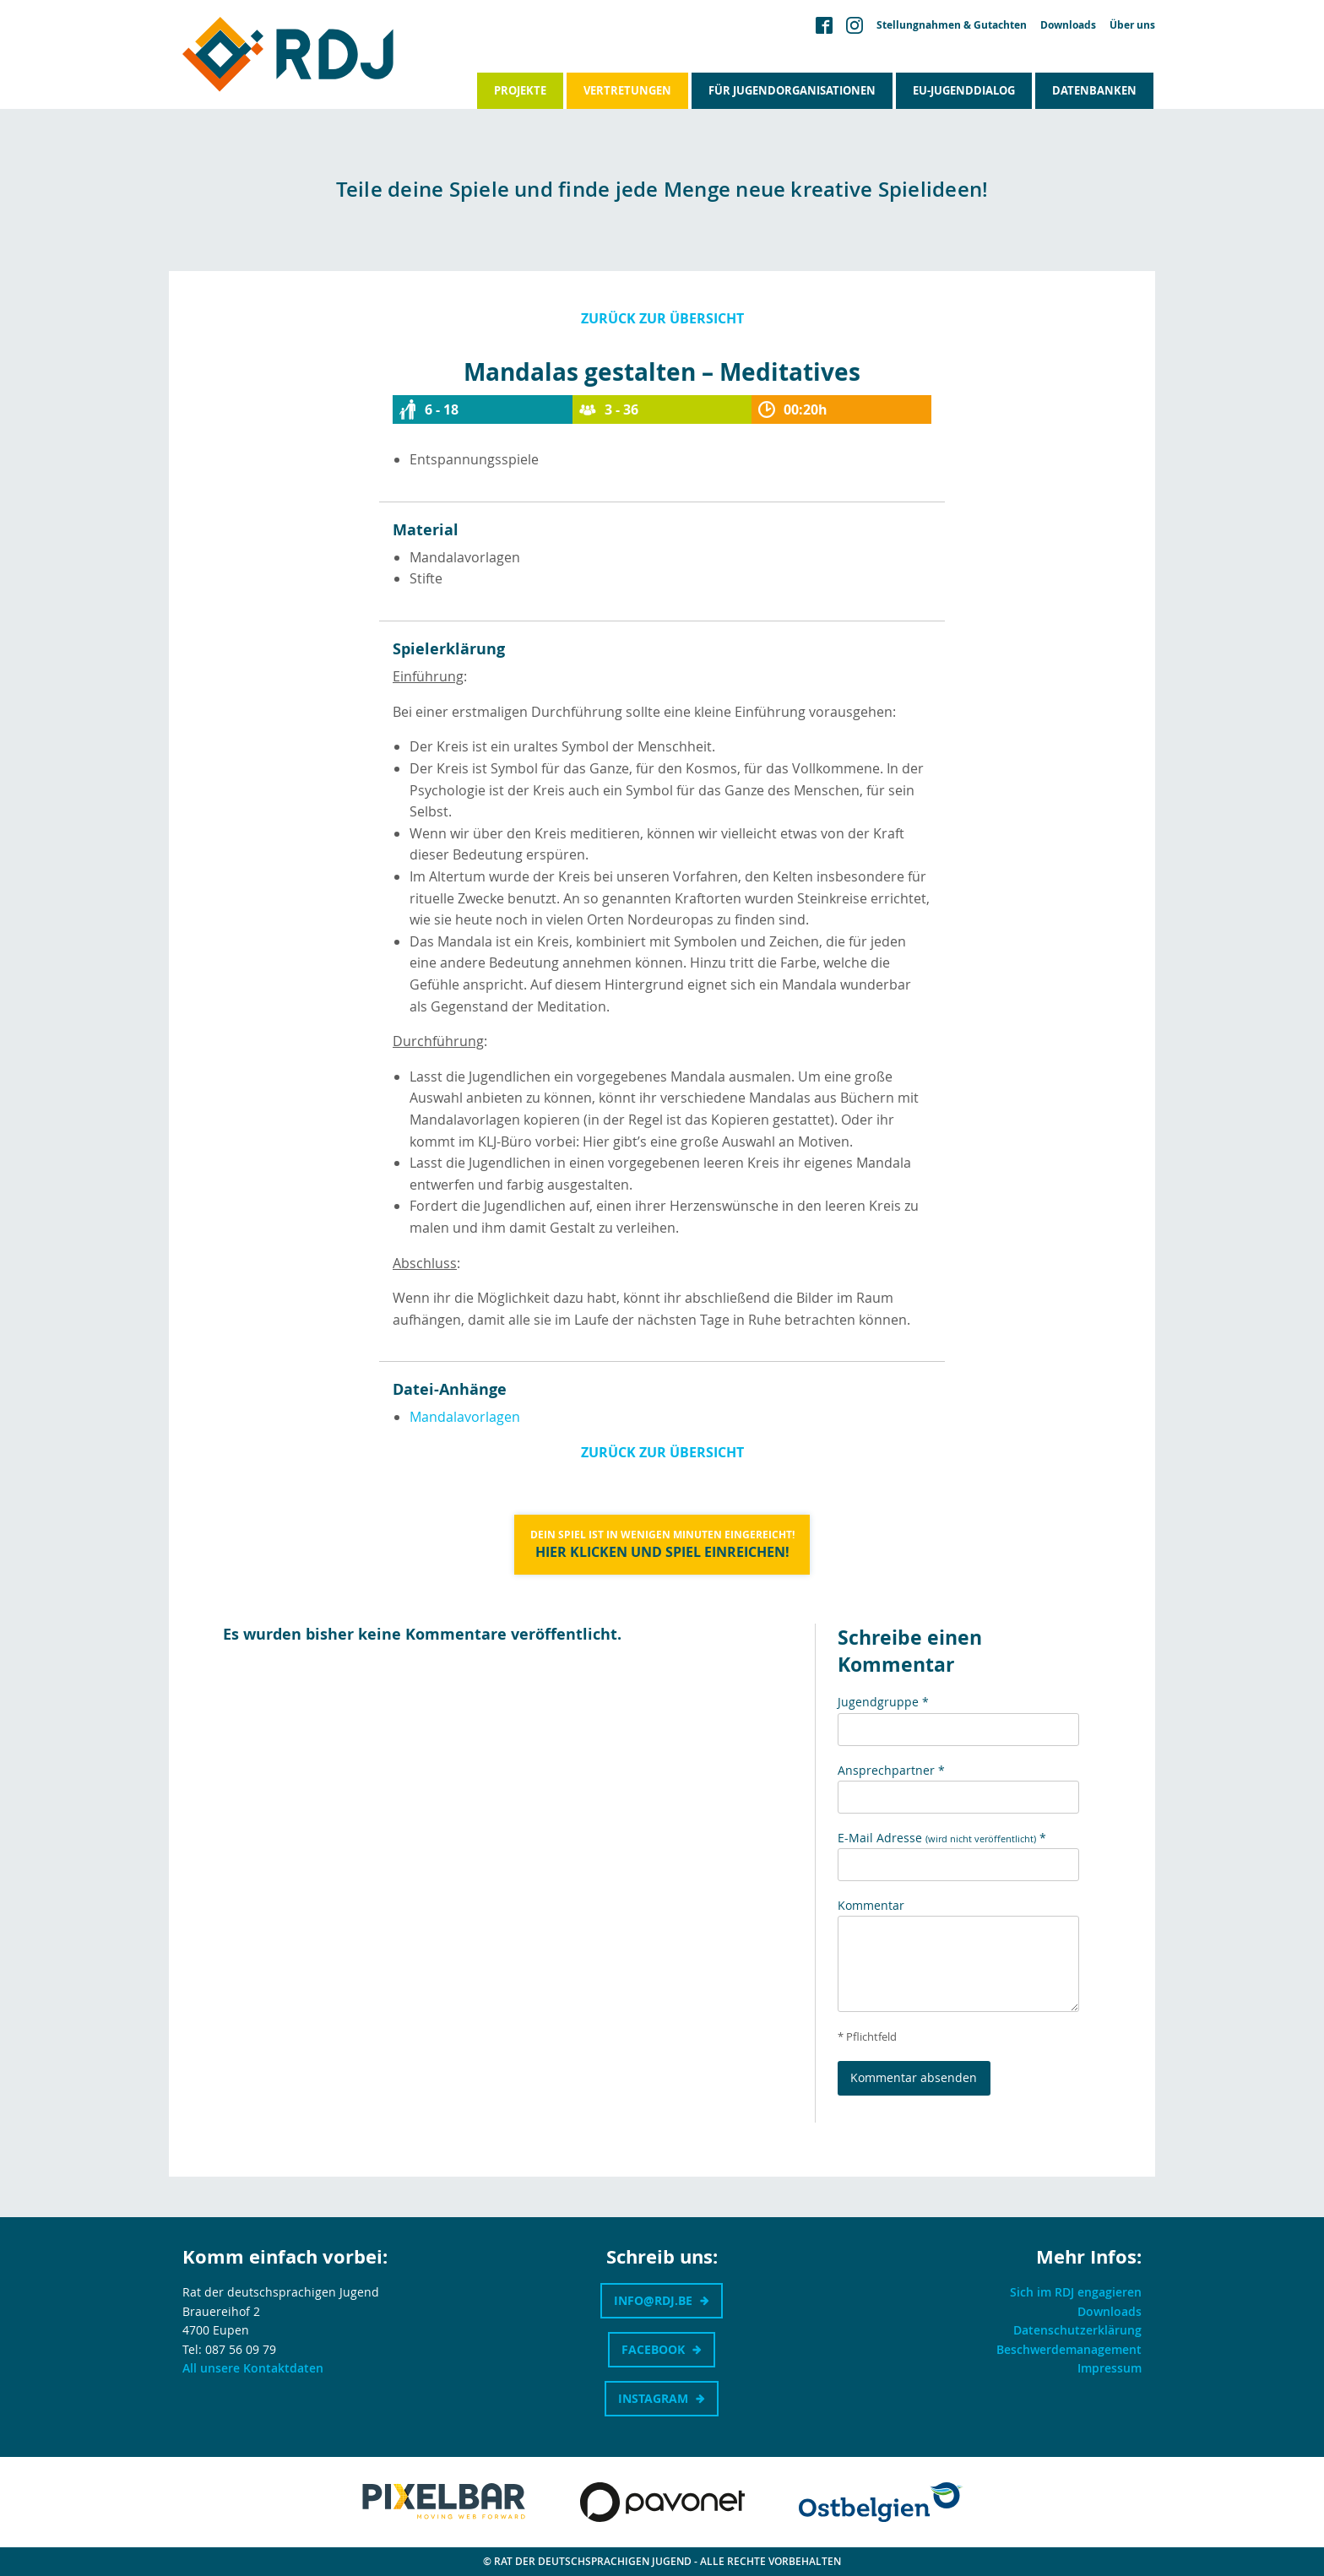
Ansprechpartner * (891, 1770)
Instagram (653, 2398)
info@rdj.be (653, 2300)
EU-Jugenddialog (964, 90)
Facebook (653, 2349)
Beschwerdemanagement (1069, 2349)
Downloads (1068, 25)
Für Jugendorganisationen (792, 90)
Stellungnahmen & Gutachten (951, 25)
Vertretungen (627, 90)
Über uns (1132, 25)
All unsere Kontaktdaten (252, 2368)
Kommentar (871, 1905)
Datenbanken (1094, 90)
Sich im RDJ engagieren (1076, 2292)
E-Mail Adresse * (942, 1838)
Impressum (1109, 2368)
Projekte (520, 90)
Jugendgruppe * (883, 1702)
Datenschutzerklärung (1077, 2330)
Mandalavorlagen (465, 1416)
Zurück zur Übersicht (662, 318)
